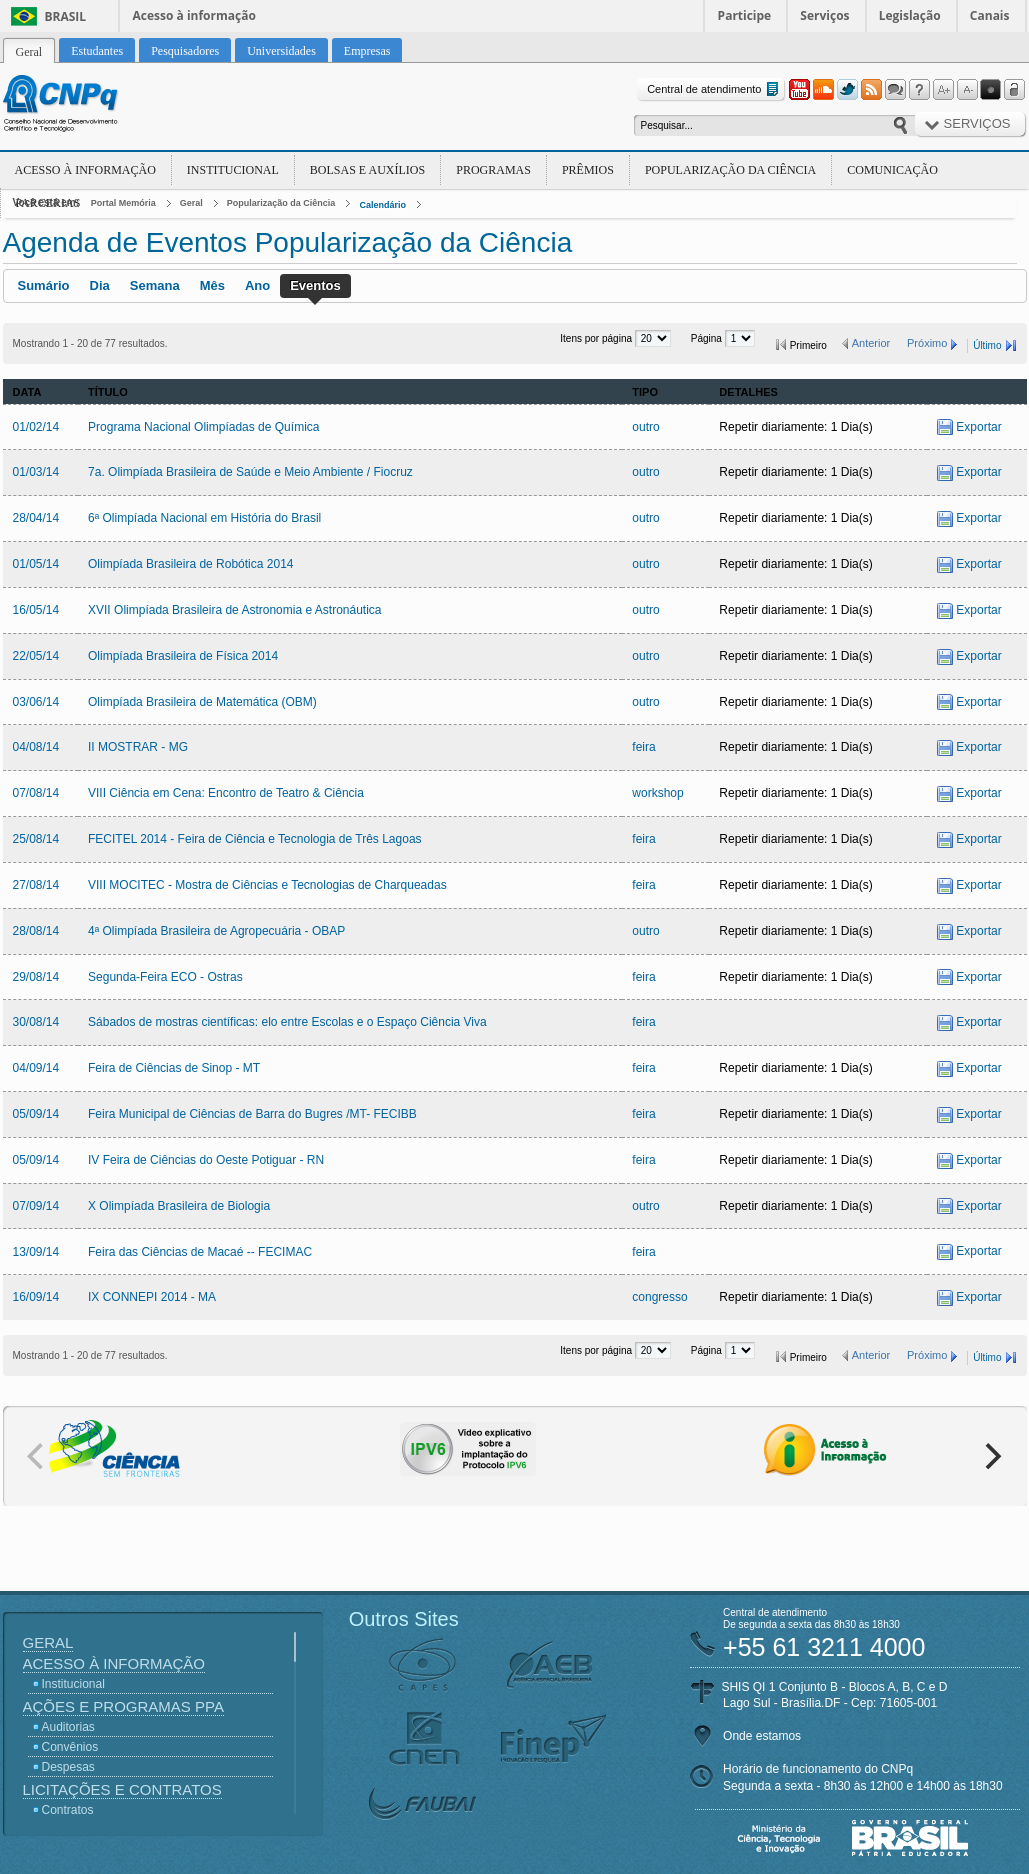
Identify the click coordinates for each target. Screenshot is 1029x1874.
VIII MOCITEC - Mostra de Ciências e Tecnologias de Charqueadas (267, 885)
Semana (155, 285)
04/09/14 (36, 1068)
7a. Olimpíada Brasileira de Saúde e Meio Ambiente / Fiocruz (250, 472)
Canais (990, 15)
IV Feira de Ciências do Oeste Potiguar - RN (206, 1160)
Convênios (70, 1747)
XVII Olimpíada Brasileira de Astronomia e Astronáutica (234, 610)
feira (643, 747)
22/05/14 (36, 656)
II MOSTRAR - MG (138, 747)
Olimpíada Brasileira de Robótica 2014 (190, 564)
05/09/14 (36, 1114)
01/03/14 (36, 472)
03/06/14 (36, 702)
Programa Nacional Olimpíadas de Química (203, 427)
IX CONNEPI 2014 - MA (152, 1297)
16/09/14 (36, 1297)
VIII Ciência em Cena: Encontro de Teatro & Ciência (226, 793)
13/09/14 (36, 1252)
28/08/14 (36, 931)
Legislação (910, 15)
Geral (191, 203)
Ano (257, 285)
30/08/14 (36, 1022)
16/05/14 (36, 610)
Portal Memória (123, 203)
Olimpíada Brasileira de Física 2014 (183, 656)
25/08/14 (36, 839)
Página (708, 338)
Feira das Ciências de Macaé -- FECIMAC (200, 1252)
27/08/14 (36, 885)
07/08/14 (36, 793)
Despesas (68, 1767)
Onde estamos (762, 1736)
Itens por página (597, 338)
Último (987, 345)
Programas (493, 170)
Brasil (66, 16)
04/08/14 (36, 747)
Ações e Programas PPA (123, 1706)
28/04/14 (36, 518)
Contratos (68, 1810)
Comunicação (892, 170)
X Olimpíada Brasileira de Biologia (179, 1206)
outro (645, 427)
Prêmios (588, 170)
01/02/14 (36, 427)
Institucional (233, 170)
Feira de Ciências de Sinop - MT (174, 1068)
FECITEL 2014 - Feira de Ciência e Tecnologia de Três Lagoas (255, 839)
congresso (659, 1297)
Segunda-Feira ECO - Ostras (165, 977)
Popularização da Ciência (730, 170)
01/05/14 (36, 564)
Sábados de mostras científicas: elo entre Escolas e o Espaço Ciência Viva (287, 1022)
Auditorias (68, 1727)
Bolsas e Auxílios (367, 170)
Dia (100, 285)
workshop (657, 793)
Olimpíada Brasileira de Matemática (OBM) (202, 702)
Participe (745, 15)
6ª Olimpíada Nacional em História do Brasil (204, 518)
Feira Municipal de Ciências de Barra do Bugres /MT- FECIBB (252, 1114)
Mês (212, 285)
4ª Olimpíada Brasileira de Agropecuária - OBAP (216, 931)
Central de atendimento (714, 89)
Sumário (44, 285)
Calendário (382, 205)
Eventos (315, 285)
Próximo (927, 343)
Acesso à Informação (85, 170)
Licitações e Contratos (122, 1789)
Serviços (824, 15)
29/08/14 (36, 977)
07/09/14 (36, 1206)
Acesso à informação (194, 15)
